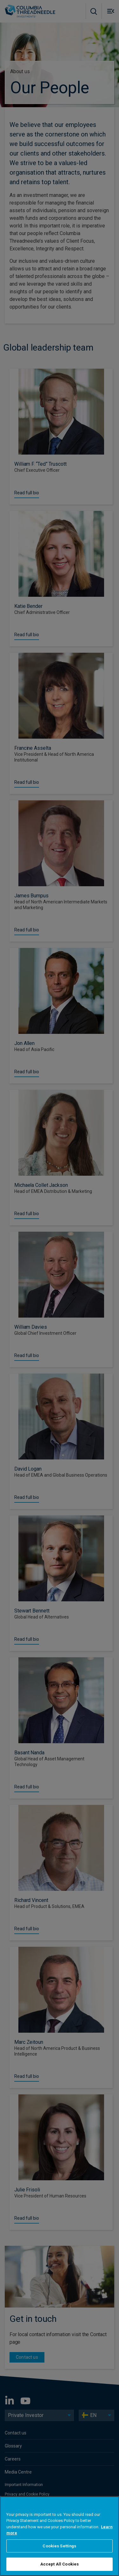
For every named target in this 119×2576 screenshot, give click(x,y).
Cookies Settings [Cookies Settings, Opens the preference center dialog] (59, 2546)
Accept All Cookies (59, 2564)
